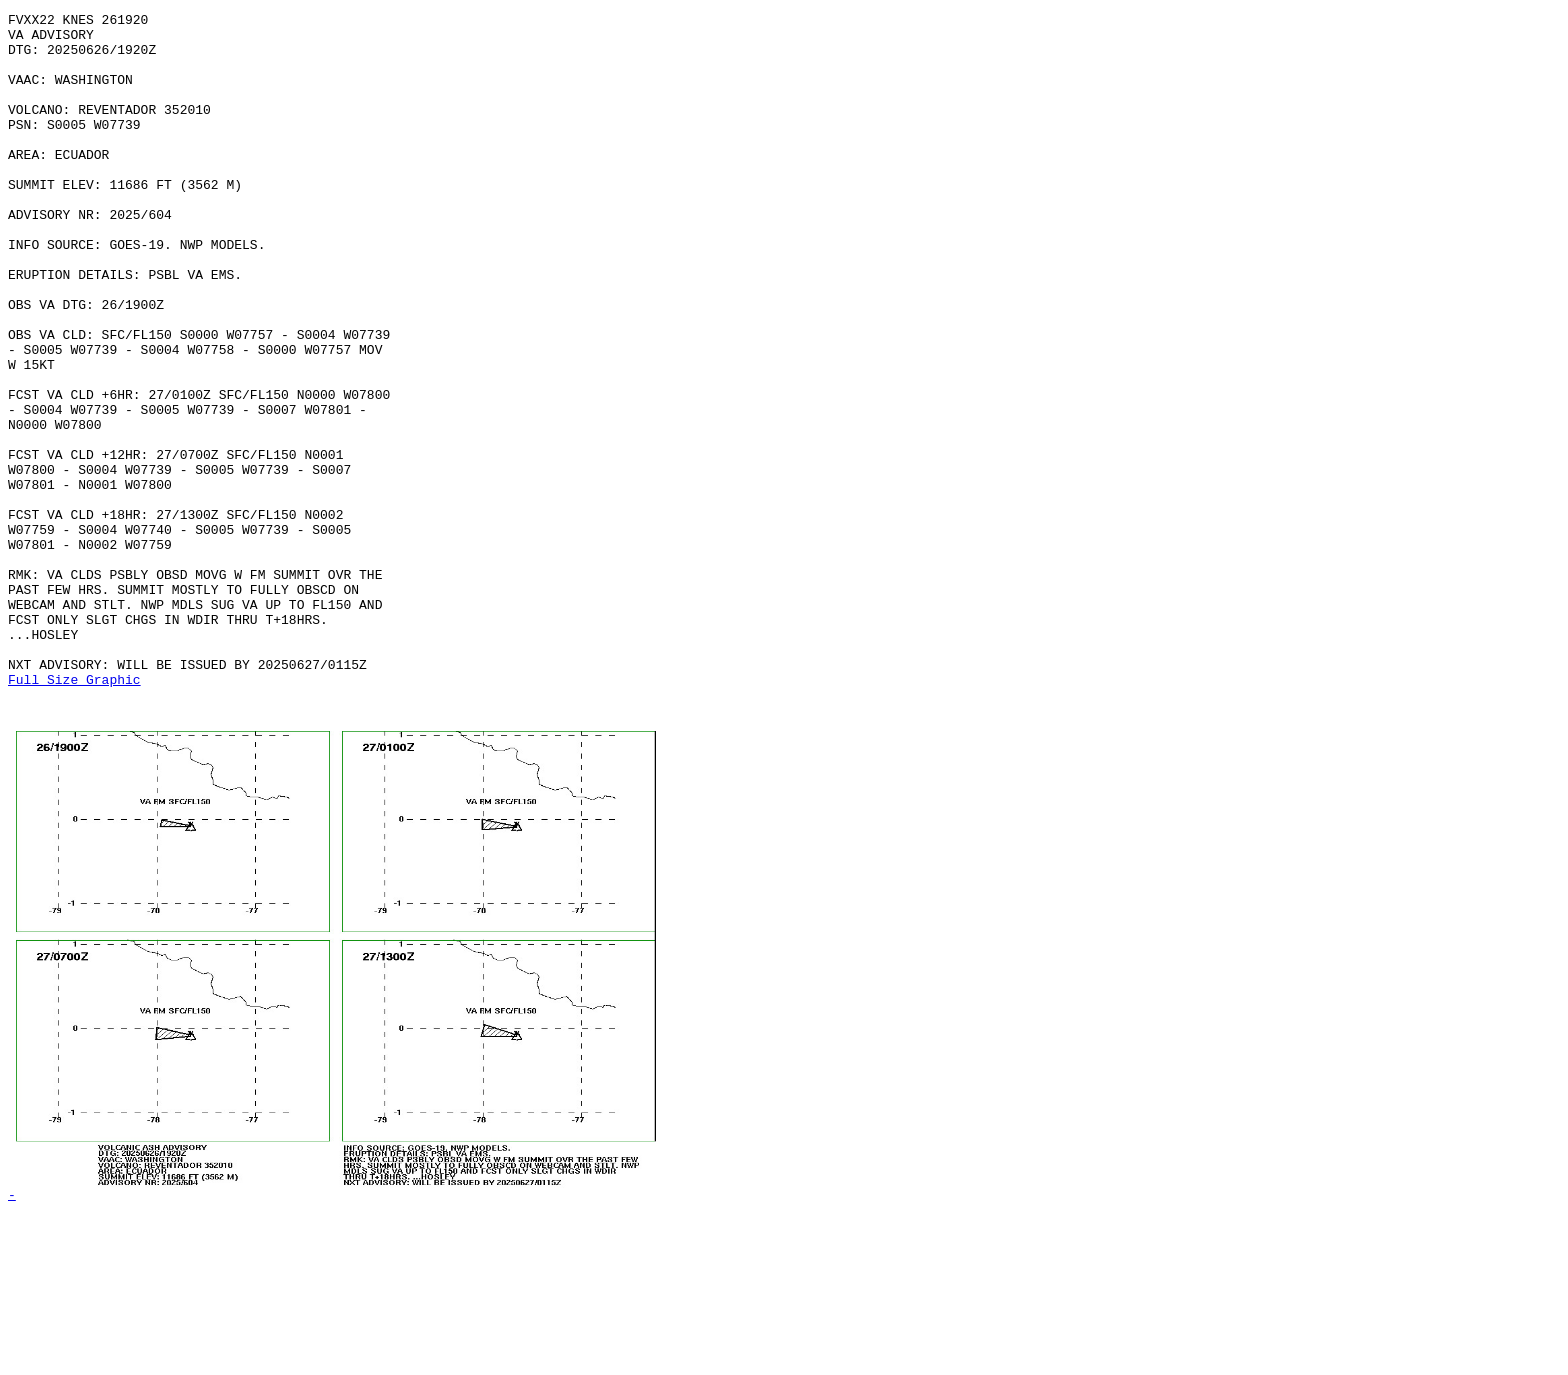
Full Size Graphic (74, 814)
